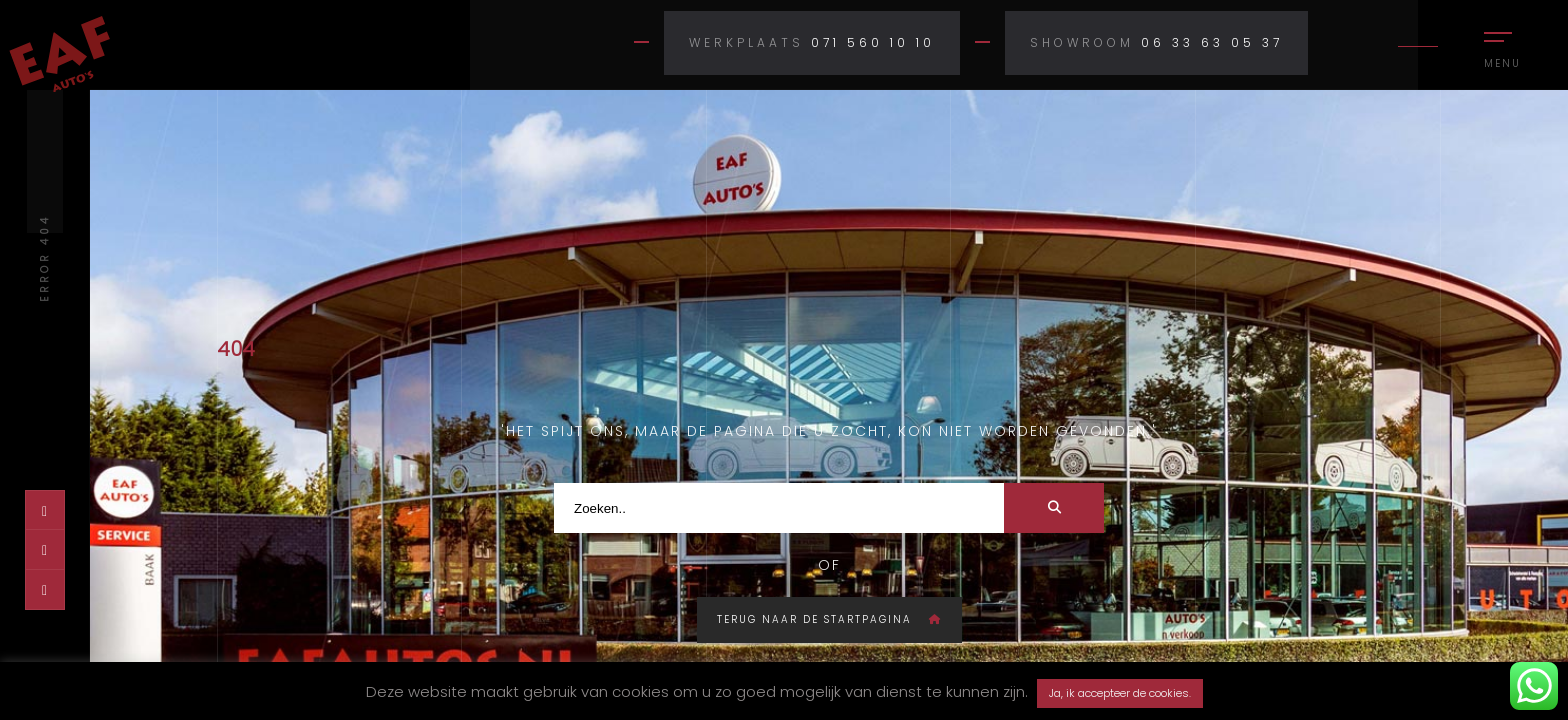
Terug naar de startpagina (829, 619)
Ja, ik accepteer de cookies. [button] (1120, 693)
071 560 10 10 (873, 42)
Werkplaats (746, 42)
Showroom (1082, 42)
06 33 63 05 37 (1212, 42)
